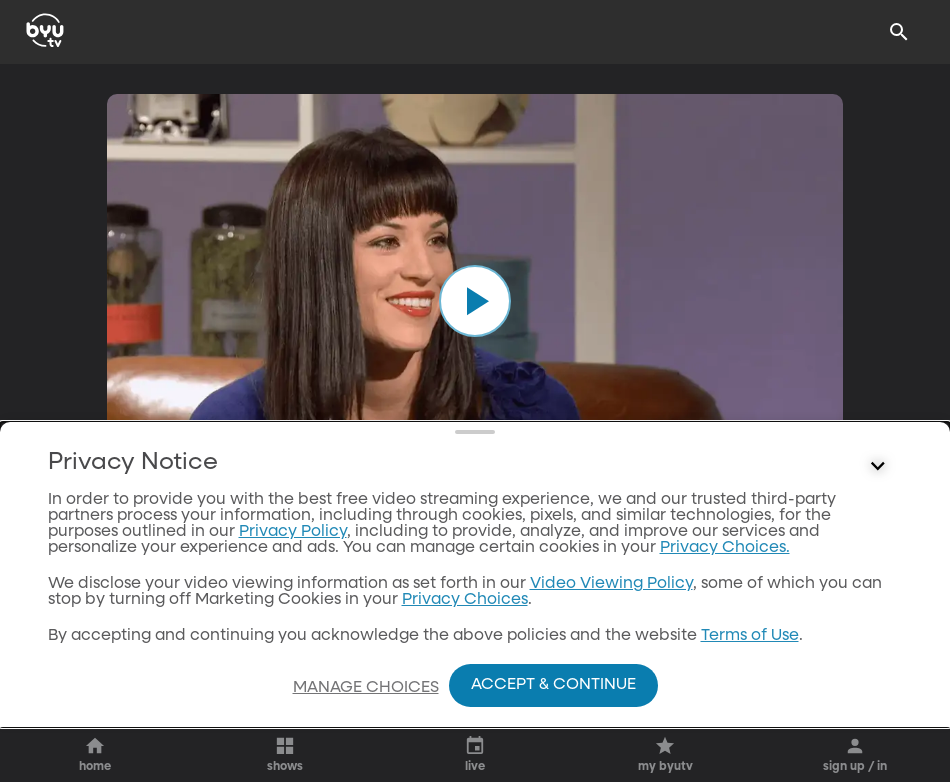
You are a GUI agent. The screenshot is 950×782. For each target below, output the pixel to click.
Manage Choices (366, 688)
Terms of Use (750, 636)
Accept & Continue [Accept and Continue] (553, 685)
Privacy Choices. (725, 548)
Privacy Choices (465, 600)
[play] (475, 301)
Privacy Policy (293, 532)
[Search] (899, 32)
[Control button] (878, 467)
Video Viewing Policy (611, 584)
